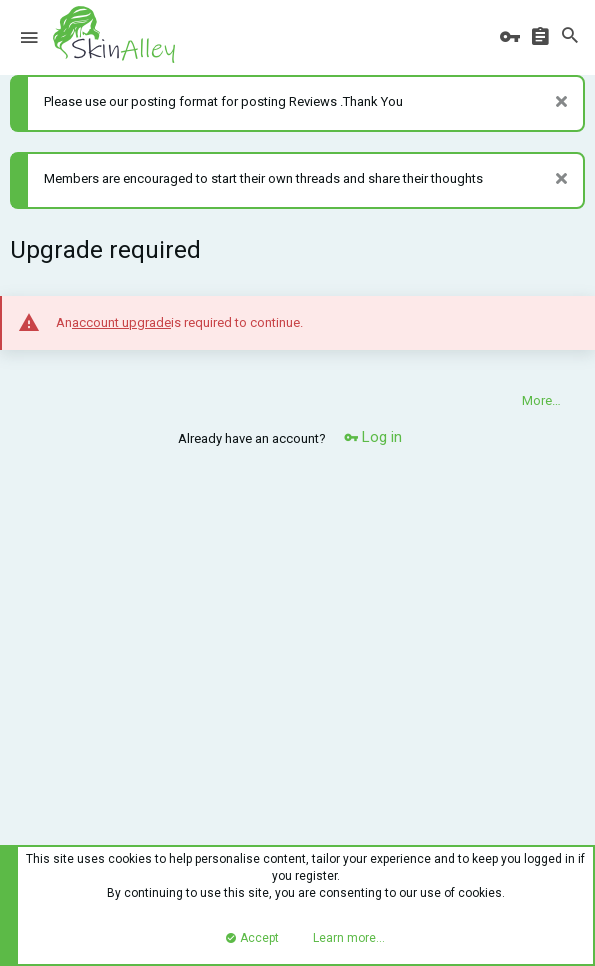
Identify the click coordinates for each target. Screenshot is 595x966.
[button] (29, 38)
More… (541, 400)
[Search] (570, 37)
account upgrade (121, 322)
